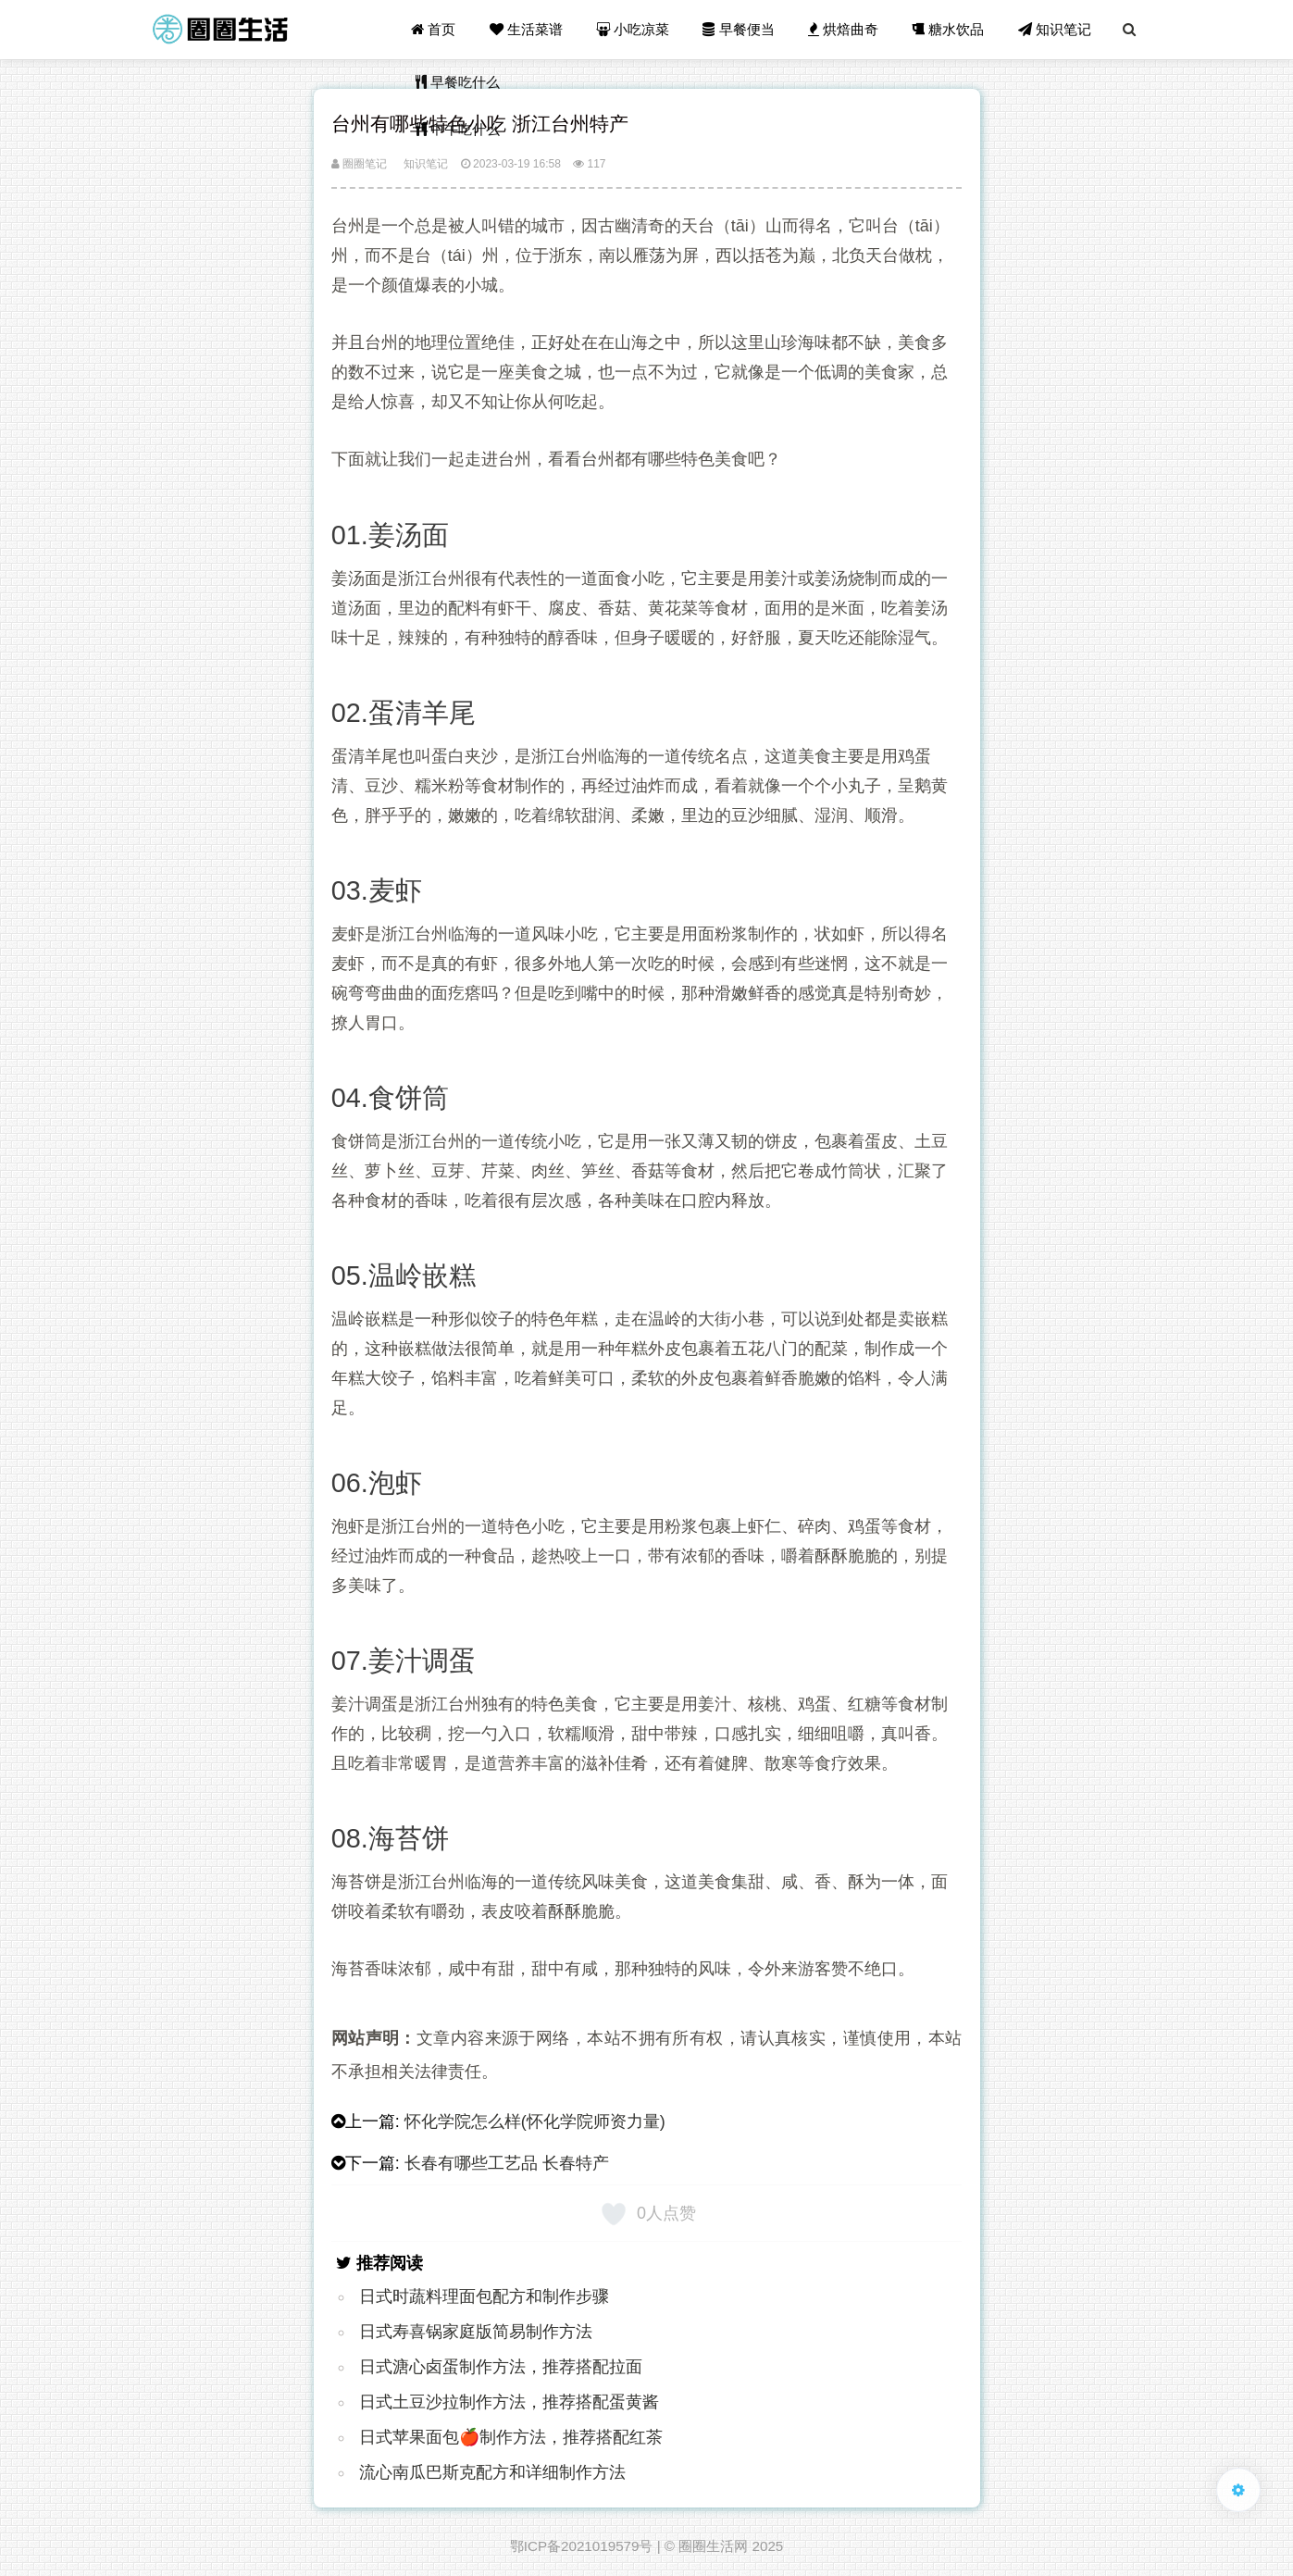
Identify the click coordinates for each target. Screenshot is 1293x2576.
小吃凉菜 (632, 29)
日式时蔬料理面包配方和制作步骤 (484, 2296)
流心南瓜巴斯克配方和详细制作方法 (492, 2472)
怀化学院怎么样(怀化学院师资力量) (534, 2121)
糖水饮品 (948, 29)
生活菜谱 (526, 29)
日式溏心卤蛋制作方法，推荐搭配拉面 (500, 2367)
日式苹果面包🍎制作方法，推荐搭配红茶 (511, 2437)
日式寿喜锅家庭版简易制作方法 (475, 2331)
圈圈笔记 (359, 163)
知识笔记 (1054, 29)
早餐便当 (738, 29)
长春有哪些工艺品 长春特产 (506, 2163)
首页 (433, 29)
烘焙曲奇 (843, 29)
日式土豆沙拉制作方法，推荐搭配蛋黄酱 (509, 2402)
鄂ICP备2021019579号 (581, 2546)
